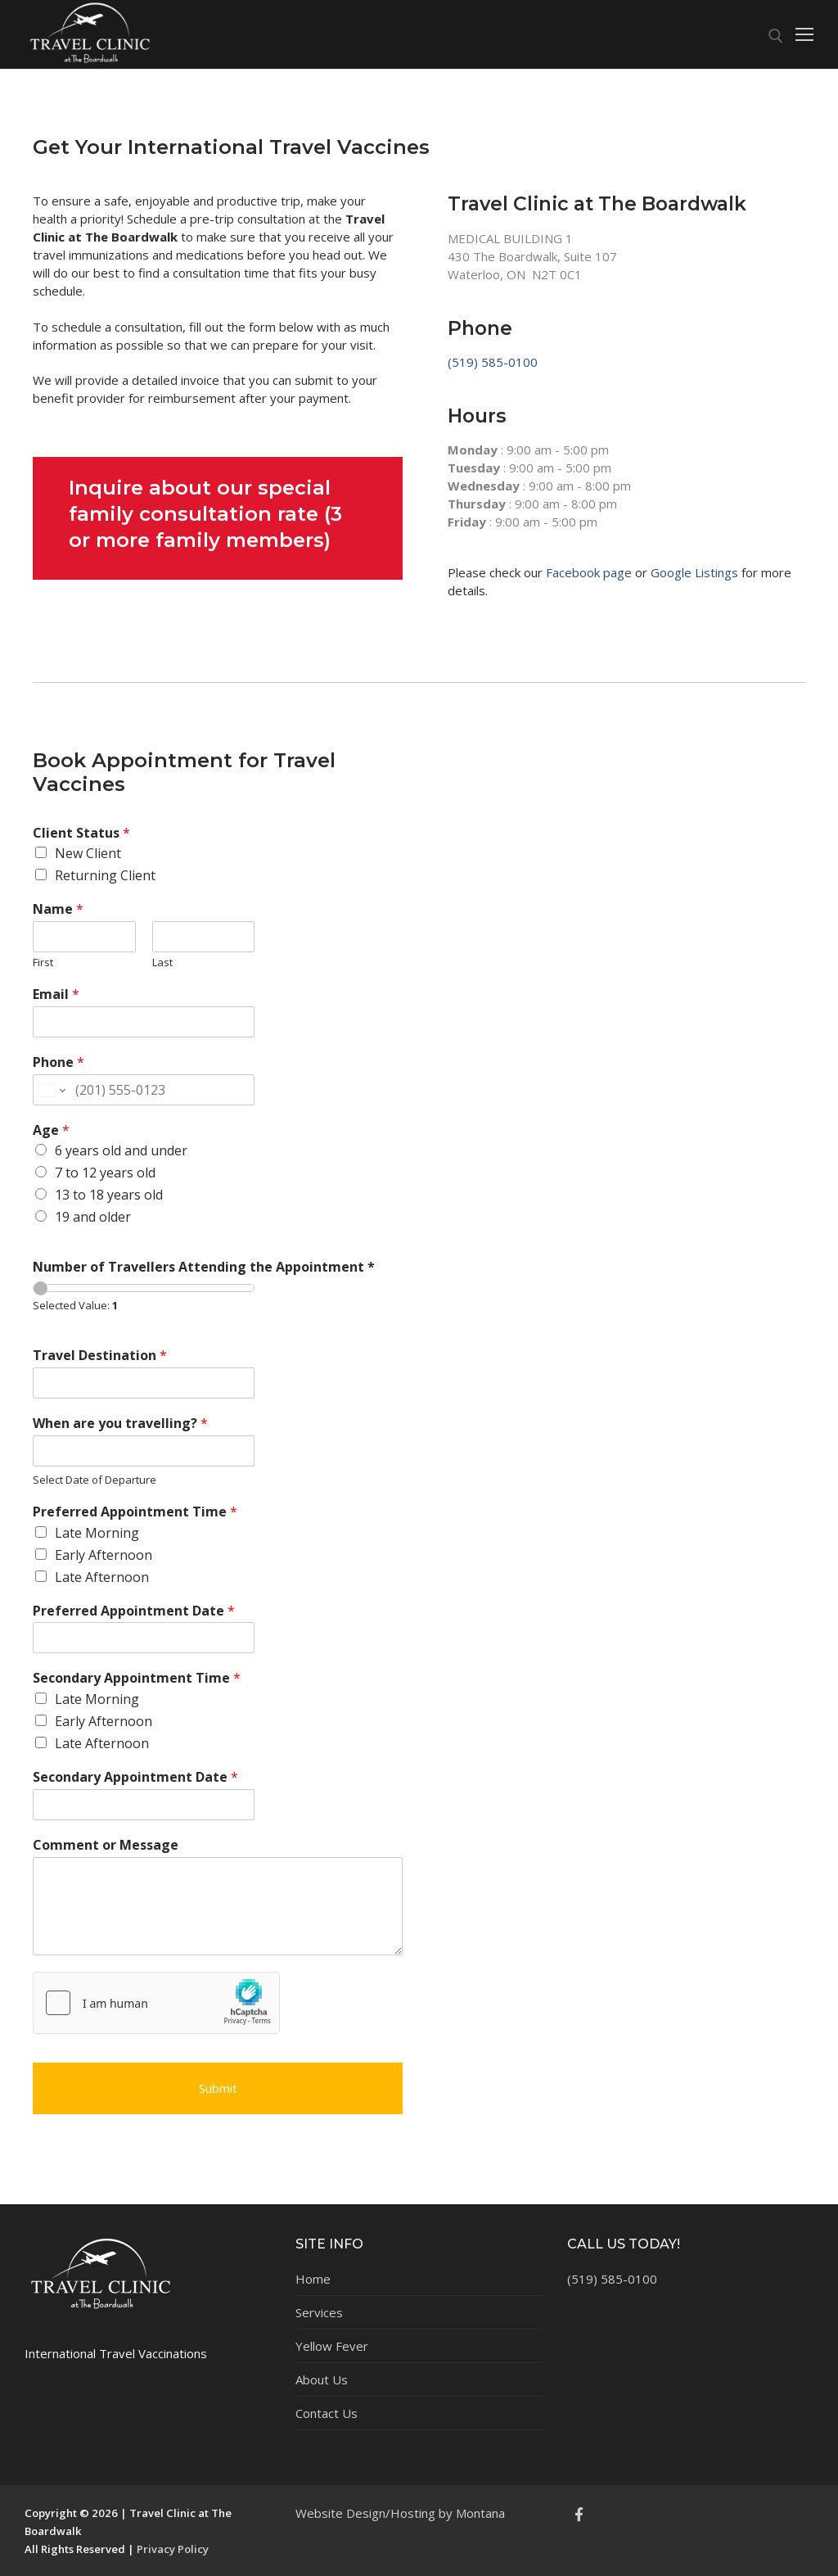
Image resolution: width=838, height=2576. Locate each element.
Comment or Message (105, 1845)
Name (58, 909)
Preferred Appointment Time (135, 1512)
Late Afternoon (102, 1577)
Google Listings (694, 572)
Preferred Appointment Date (134, 1611)
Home (313, 2279)
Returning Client (105, 875)
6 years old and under (121, 1150)
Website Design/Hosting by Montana (400, 2513)
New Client (88, 853)
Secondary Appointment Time (137, 1678)
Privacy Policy (173, 2549)
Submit (218, 2088)
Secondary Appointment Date (135, 1777)
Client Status (81, 833)
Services (319, 2312)
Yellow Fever (331, 2346)
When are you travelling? (120, 1423)
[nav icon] (804, 35)
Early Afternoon (103, 1555)
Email (56, 994)
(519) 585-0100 (493, 362)
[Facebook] (579, 2514)
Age (51, 1130)
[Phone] (144, 1089)
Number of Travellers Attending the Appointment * (204, 1267)
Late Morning (97, 1533)
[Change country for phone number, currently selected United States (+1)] (51, 1090)
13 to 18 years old (109, 1195)
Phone (58, 1062)
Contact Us (326, 2413)
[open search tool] (775, 36)
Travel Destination (100, 1355)
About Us (321, 2379)
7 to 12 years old (105, 1173)
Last (162, 962)
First (43, 962)
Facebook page (589, 572)
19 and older (93, 1217)
